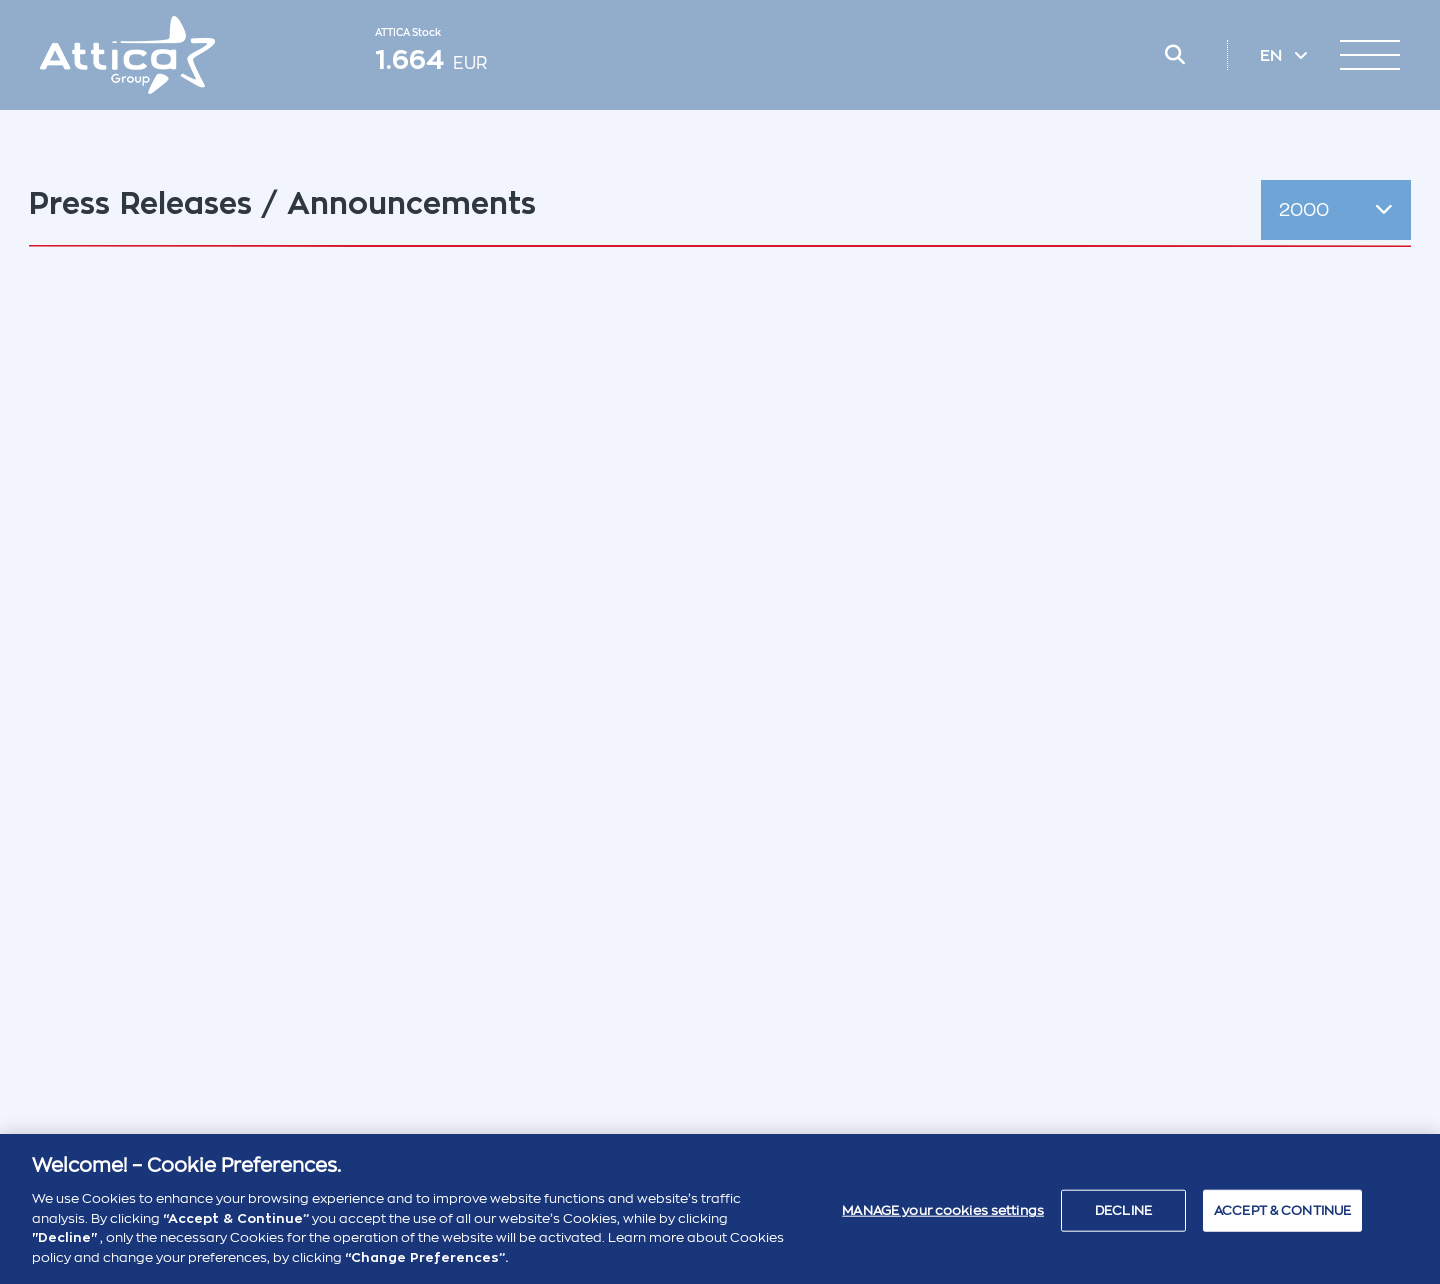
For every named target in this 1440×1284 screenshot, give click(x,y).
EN (1273, 56)
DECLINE (1123, 1218)
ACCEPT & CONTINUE (1282, 1218)
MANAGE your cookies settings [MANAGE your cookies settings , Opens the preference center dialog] (943, 1218)
